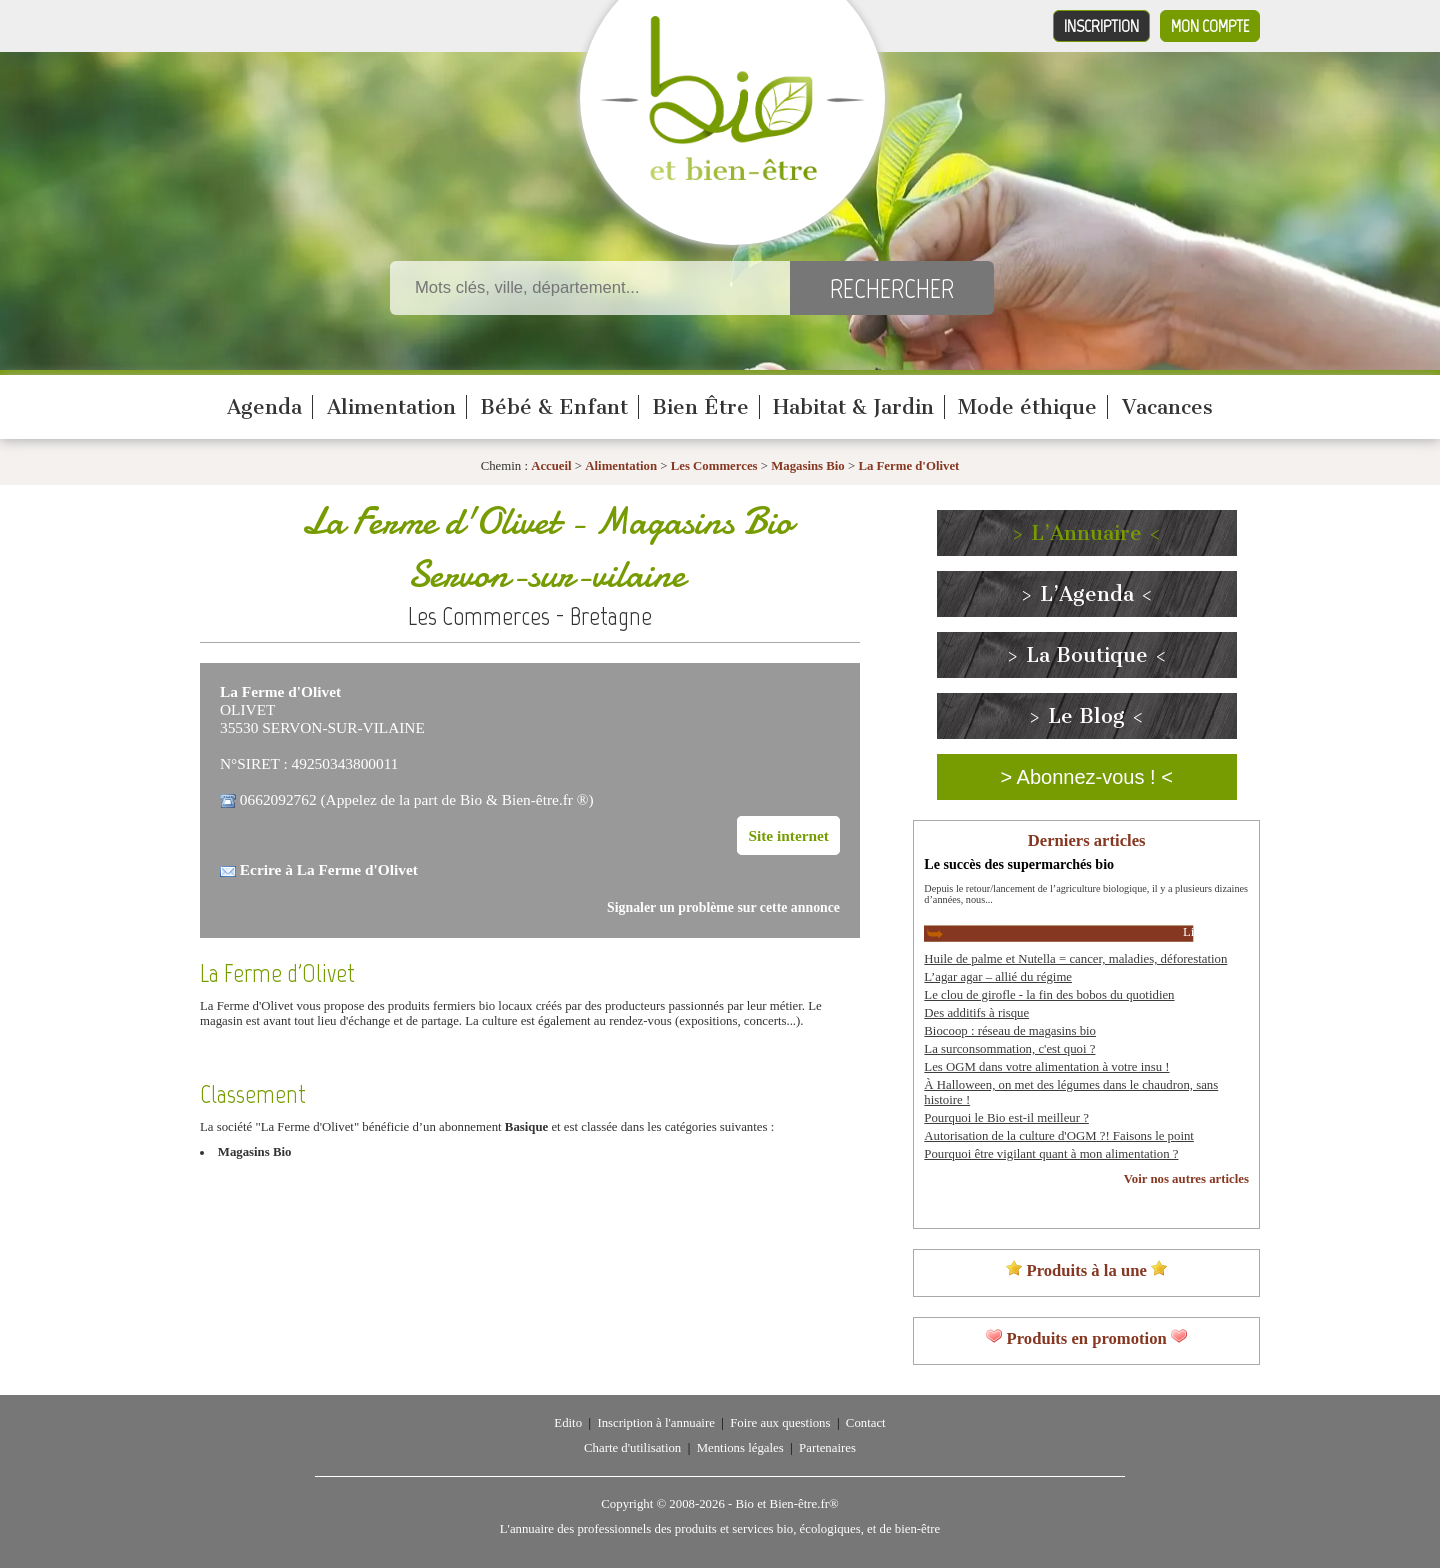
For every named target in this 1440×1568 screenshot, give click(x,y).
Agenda (264, 407)
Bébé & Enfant (554, 407)
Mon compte (1210, 26)
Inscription (1101, 26)
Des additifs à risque (976, 1013)
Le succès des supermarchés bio (1019, 864)
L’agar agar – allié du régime (998, 977)
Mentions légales (740, 1448)
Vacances (1167, 407)
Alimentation (391, 407)
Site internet (788, 835)
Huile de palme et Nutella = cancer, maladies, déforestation (1075, 959)
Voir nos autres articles (1186, 1179)
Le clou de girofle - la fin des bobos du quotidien (1049, 995)
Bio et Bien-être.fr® (786, 1504)
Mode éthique (1027, 407)
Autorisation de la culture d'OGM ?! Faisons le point (1059, 1136)
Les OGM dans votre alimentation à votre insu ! (1046, 1067)
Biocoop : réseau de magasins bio (1010, 1031)
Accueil (551, 466)
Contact (866, 1423)
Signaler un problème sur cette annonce (723, 907)
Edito (568, 1423)
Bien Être (700, 407)
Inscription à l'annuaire (655, 1423)
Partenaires (827, 1448)
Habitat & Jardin (853, 407)
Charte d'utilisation (632, 1448)
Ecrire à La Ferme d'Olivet (329, 869)
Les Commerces (714, 466)
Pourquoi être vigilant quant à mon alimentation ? (1051, 1154)
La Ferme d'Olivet (908, 466)
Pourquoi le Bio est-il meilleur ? (1006, 1118)
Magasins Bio (808, 466)
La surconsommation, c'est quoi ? (1009, 1049)
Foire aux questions (780, 1423)
